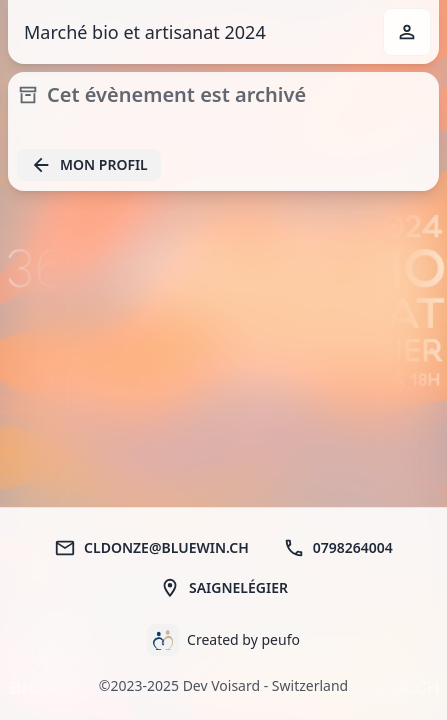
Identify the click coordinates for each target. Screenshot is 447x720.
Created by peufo (243, 639)
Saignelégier (223, 588)
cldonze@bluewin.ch (151, 548)
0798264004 (338, 548)
